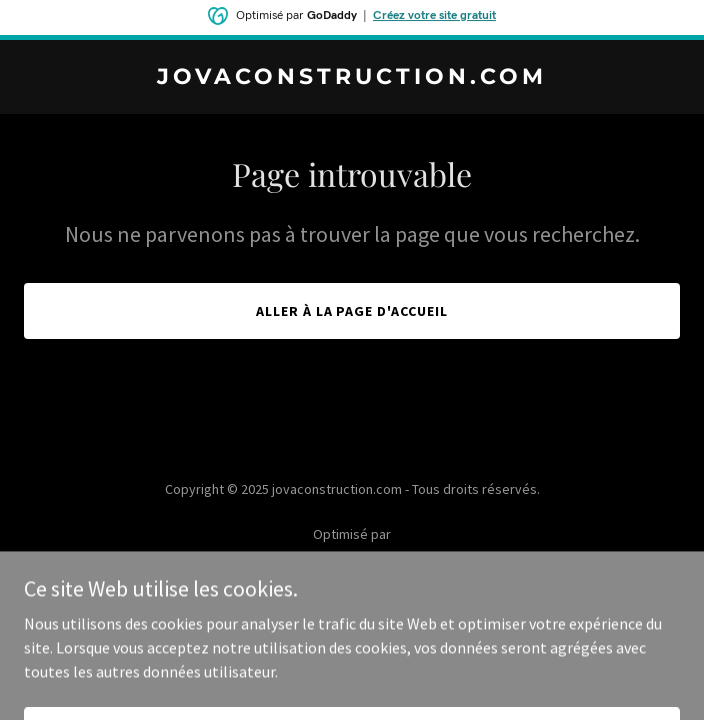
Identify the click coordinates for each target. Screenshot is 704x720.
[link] (352, 78)
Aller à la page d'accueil (352, 311)
